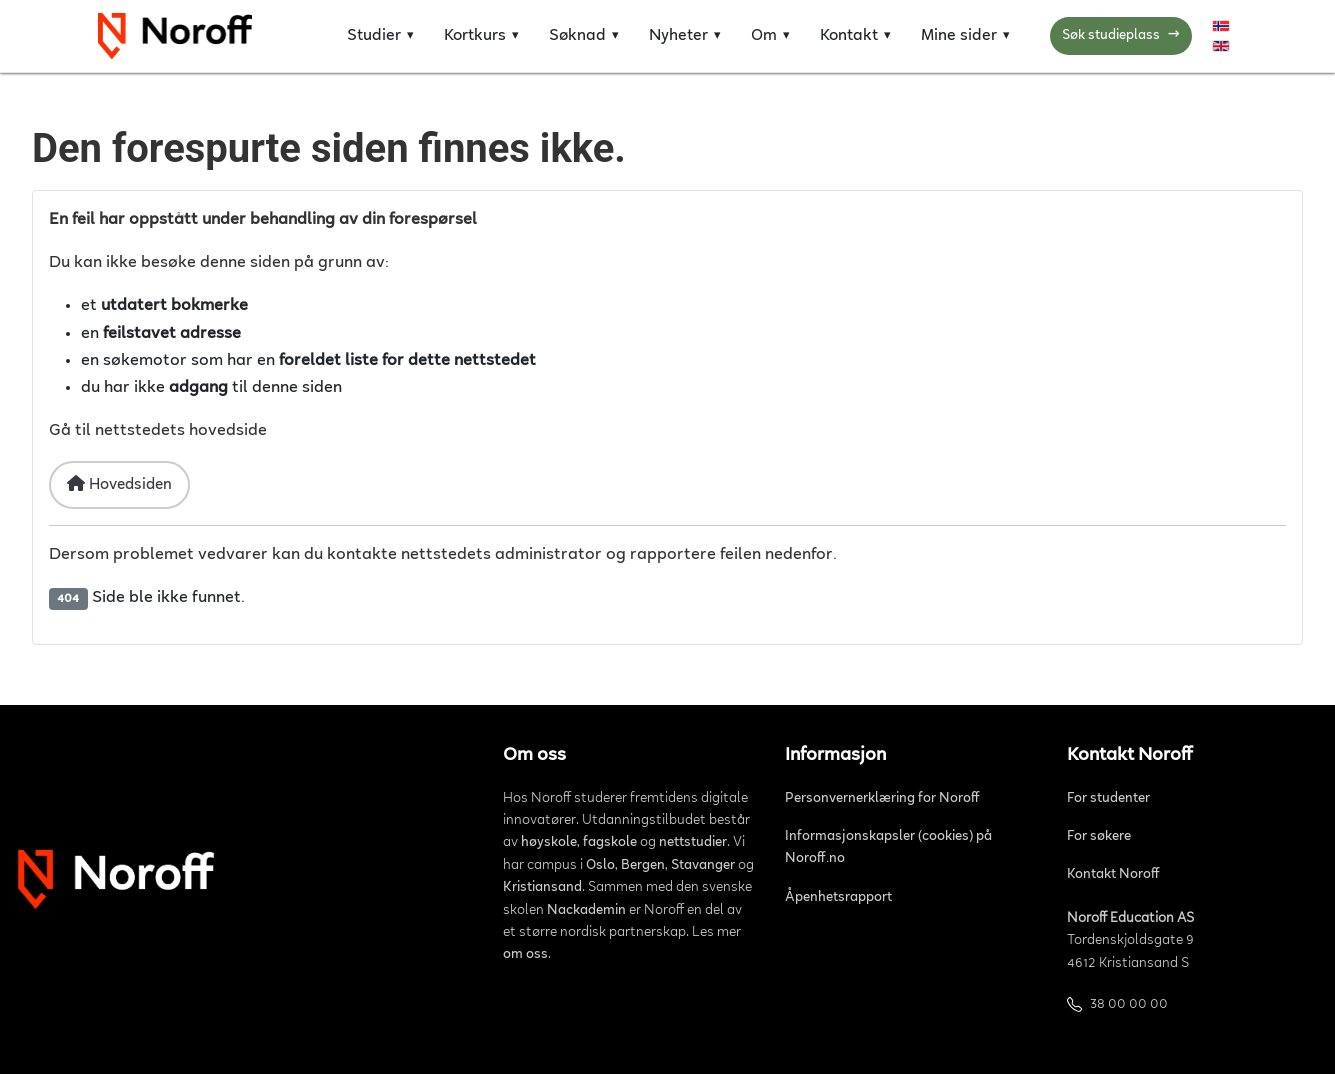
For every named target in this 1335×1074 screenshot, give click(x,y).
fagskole (610, 843)
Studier (374, 36)
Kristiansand (542, 888)
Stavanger (703, 866)
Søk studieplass (1121, 36)
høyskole (549, 843)
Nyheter (678, 36)
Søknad (577, 36)
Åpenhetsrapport (838, 898)
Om (764, 36)
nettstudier (693, 843)
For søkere (1099, 837)
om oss (525, 955)
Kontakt (849, 36)
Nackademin (586, 911)
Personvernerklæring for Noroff (882, 799)
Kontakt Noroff (1113, 875)
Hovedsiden (119, 484)
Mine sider (959, 36)
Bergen (643, 866)
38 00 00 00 (1129, 1005)
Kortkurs (475, 36)
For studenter (1108, 799)
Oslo (600, 866)
